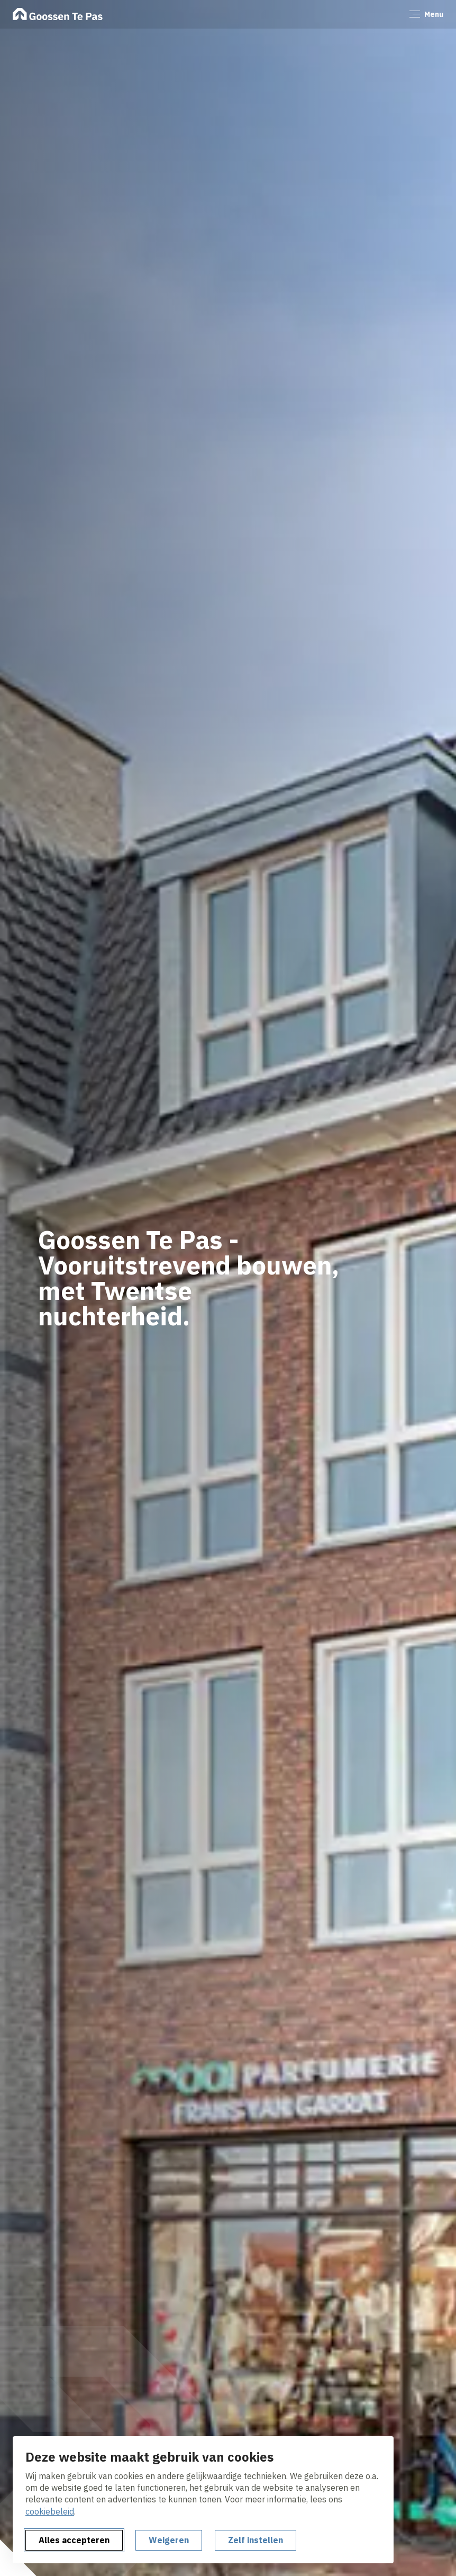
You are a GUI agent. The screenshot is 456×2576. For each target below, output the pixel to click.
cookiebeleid (49, 2511)
